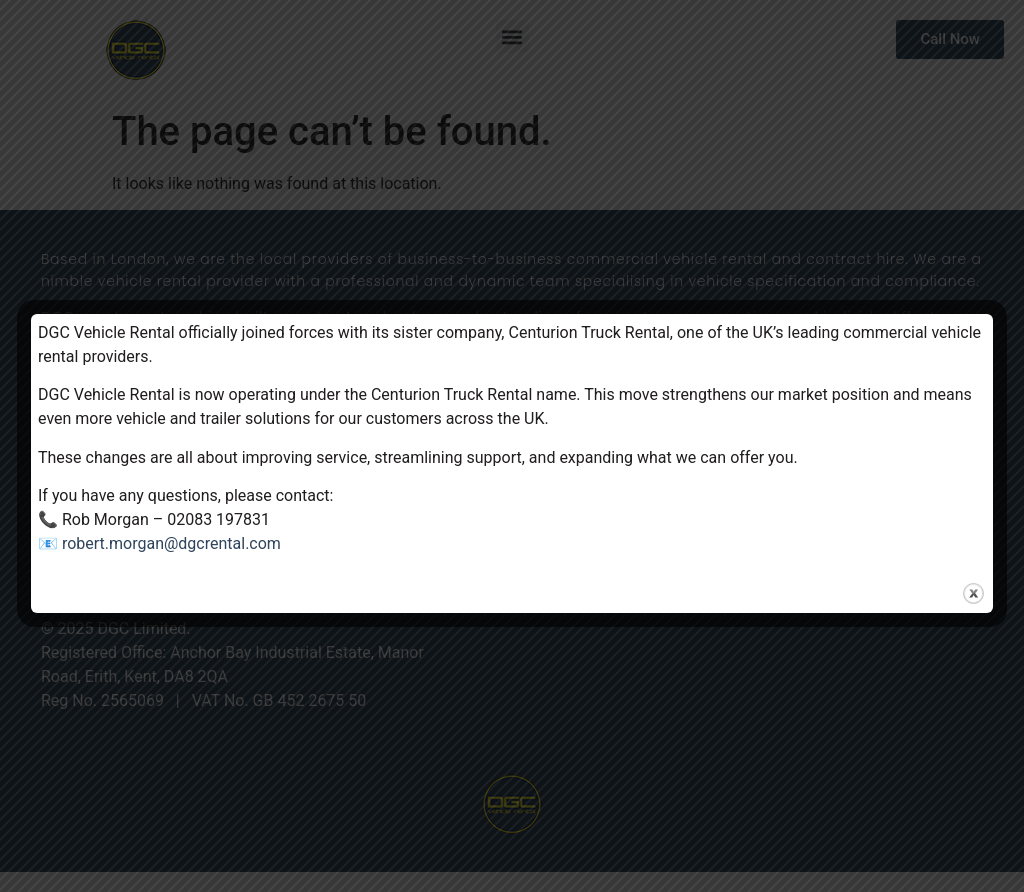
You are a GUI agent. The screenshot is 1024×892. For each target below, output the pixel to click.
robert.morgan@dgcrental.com (171, 543)
